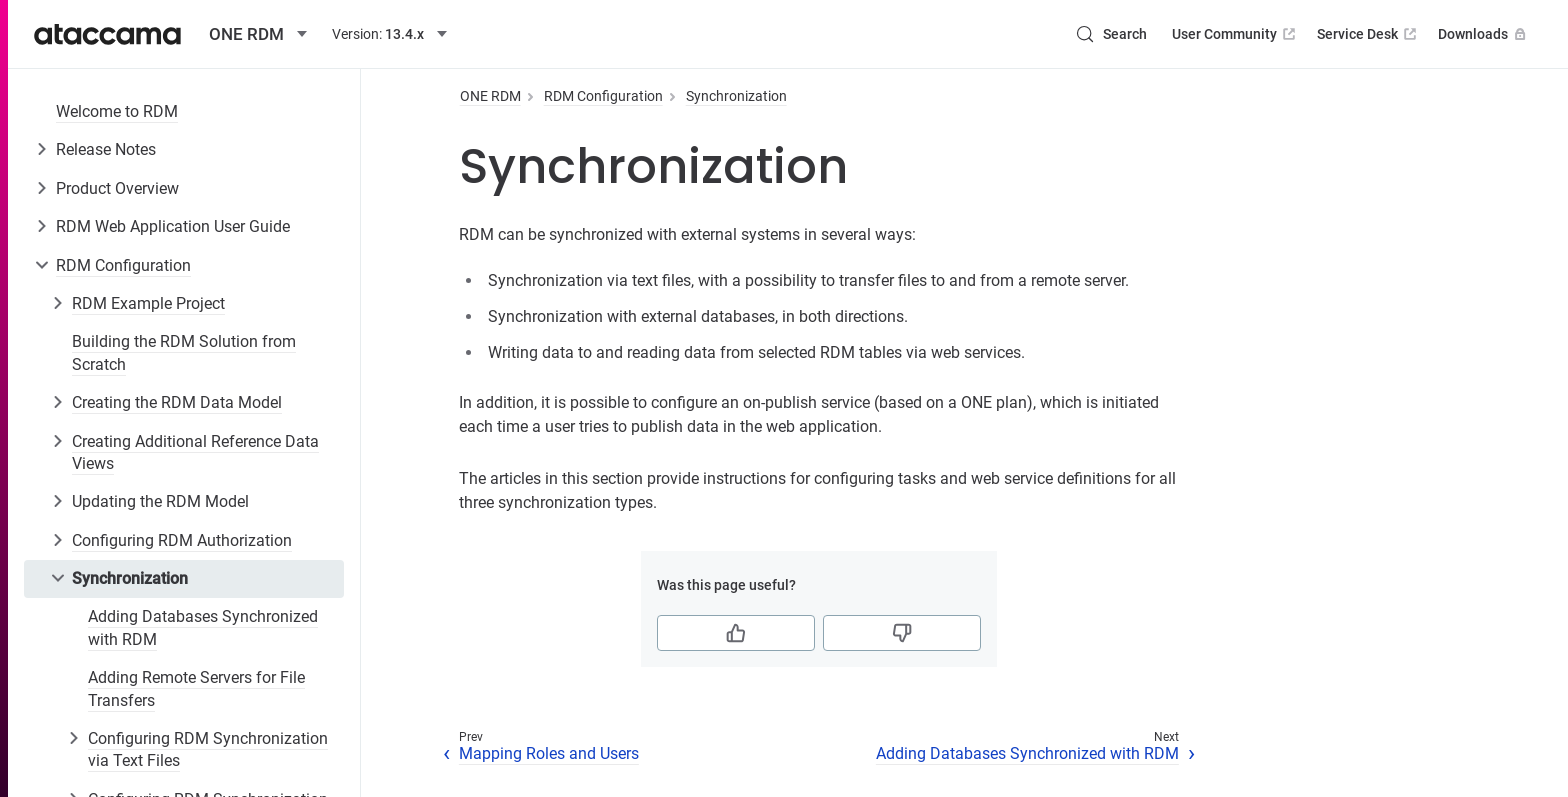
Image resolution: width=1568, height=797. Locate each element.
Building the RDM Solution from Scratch (184, 352)
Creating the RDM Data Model (177, 402)
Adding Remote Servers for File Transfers (196, 688)
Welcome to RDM (117, 111)
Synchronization (130, 578)
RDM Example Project (148, 303)
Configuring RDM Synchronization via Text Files (208, 749)
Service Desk (1368, 34)
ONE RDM (490, 96)
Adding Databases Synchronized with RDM (203, 627)
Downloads (1484, 34)
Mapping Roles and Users (549, 753)
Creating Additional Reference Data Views (195, 452)
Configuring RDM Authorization (182, 540)
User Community (1235, 34)
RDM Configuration (123, 265)
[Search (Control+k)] (1111, 34)
